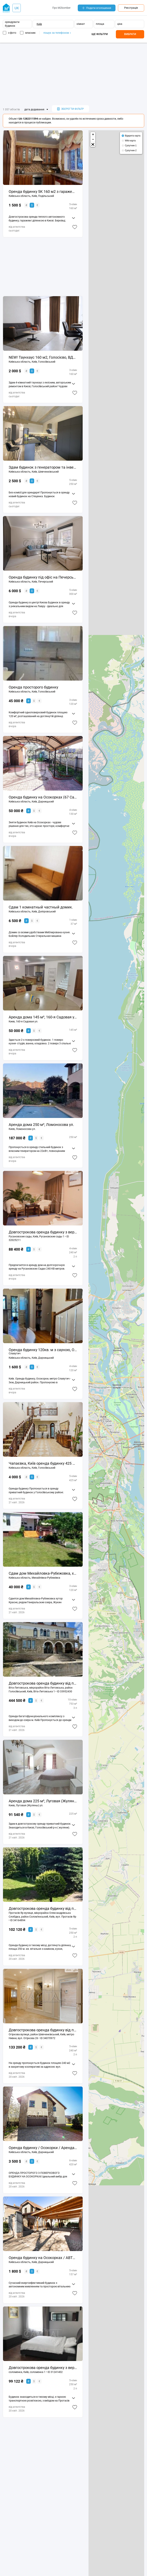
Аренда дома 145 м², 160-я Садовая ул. (43, 1017)
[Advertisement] (73, 74)
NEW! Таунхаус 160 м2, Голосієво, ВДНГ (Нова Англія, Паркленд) (43, 357)
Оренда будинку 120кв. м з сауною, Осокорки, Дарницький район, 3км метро (43, 1350)
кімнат (81, 23)
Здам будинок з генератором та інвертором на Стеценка (43, 467)
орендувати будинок (12, 23)
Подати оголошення (96, 7)
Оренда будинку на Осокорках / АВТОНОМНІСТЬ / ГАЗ (43, 2258)
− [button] (93, 139)
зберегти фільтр (70, 108)
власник (30, 32)
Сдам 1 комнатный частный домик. (41, 907)
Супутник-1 (131, 145)
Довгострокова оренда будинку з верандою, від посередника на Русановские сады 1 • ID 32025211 (43, 1232)
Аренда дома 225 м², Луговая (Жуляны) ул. (43, 1801)
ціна (119, 23)
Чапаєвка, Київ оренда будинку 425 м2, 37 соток (43, 1463)
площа (100, 23)
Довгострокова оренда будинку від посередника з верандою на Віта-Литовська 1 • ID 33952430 (43, 1683)
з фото (12, 32)
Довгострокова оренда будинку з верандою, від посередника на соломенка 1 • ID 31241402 (43, 2368)
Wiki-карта (130, 140)
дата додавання (34, 109)
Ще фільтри (100, 34)
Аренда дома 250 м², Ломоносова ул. (41, 1124)
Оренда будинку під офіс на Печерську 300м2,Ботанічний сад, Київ (43, 577)
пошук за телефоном (57, 32)
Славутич (64, 1378)
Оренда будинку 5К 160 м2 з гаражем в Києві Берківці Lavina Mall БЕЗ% (43, 191)
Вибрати (130, 34)
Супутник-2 (131, 150)
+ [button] (93, 134)
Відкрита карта (132, 135)
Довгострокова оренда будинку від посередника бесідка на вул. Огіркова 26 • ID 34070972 (43, 2030)
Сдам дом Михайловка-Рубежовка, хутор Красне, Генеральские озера (43, 1573)
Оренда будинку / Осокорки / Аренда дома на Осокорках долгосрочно (43, 2148)
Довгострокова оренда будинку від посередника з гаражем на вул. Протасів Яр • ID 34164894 (43, 1908)
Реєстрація (131, 7)
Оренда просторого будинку (33, 687)
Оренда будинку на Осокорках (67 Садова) (43, 797)
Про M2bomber (61, 7)
